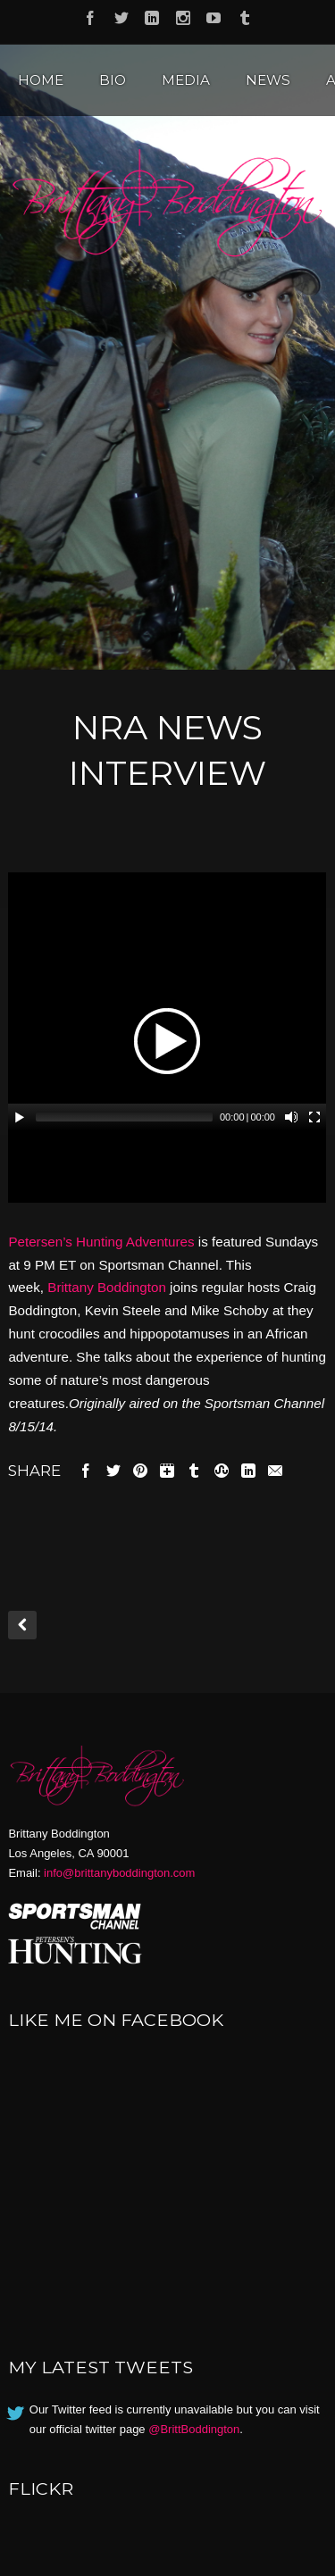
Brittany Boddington (106, 1287)
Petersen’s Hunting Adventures (101, 1241)
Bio (112, 79)
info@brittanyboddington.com (119, 1873)
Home (40, 79)
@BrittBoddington (193, 2429)
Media (186, 79)
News (268, 79)
